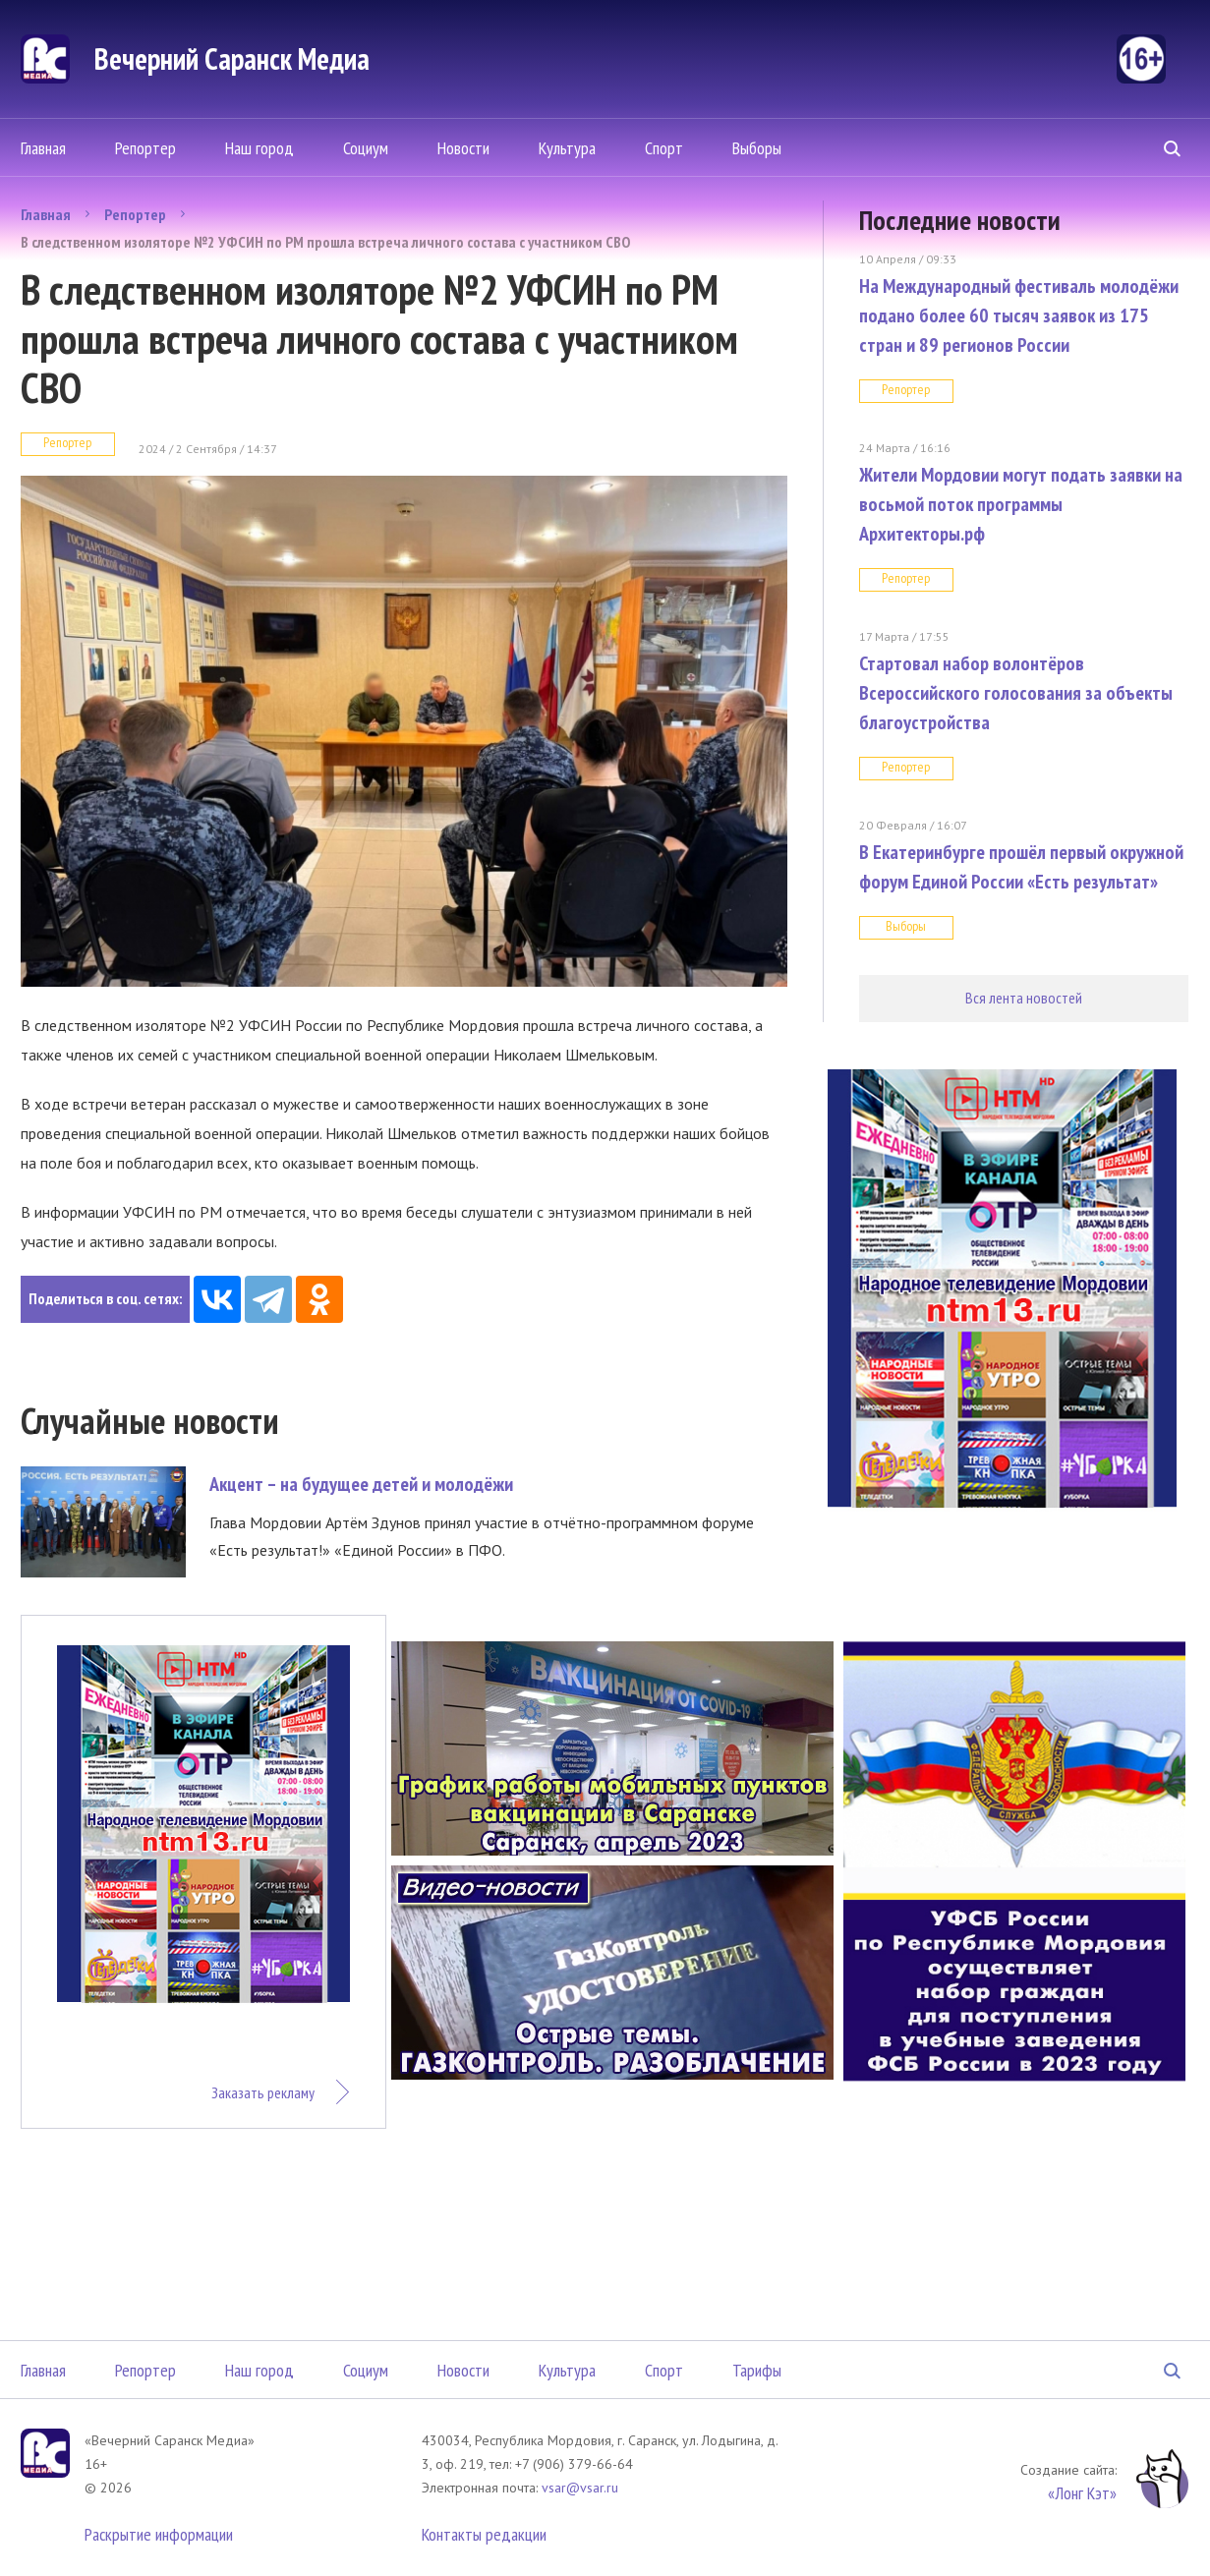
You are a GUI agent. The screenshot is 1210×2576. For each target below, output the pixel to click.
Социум (365, 148)
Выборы (756, 148)
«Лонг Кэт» (1082, 2493)
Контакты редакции (484, 2534)
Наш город (259, 148)
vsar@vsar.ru (580, 2487)
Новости (463, 148)
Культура (567, 148)
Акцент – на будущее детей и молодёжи (361, 1484)
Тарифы (756, 2370)
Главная (43, 148)
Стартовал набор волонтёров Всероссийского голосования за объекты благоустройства (1016, 693)
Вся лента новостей (1023, 997)
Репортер (145, 148)
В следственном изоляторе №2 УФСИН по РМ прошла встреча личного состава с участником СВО (325, 242)
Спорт (664, 148)
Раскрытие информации (159, 2534)
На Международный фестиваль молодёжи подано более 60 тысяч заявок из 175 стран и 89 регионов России (1019, 315)
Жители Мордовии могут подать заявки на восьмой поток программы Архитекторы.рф (1020, 504)
